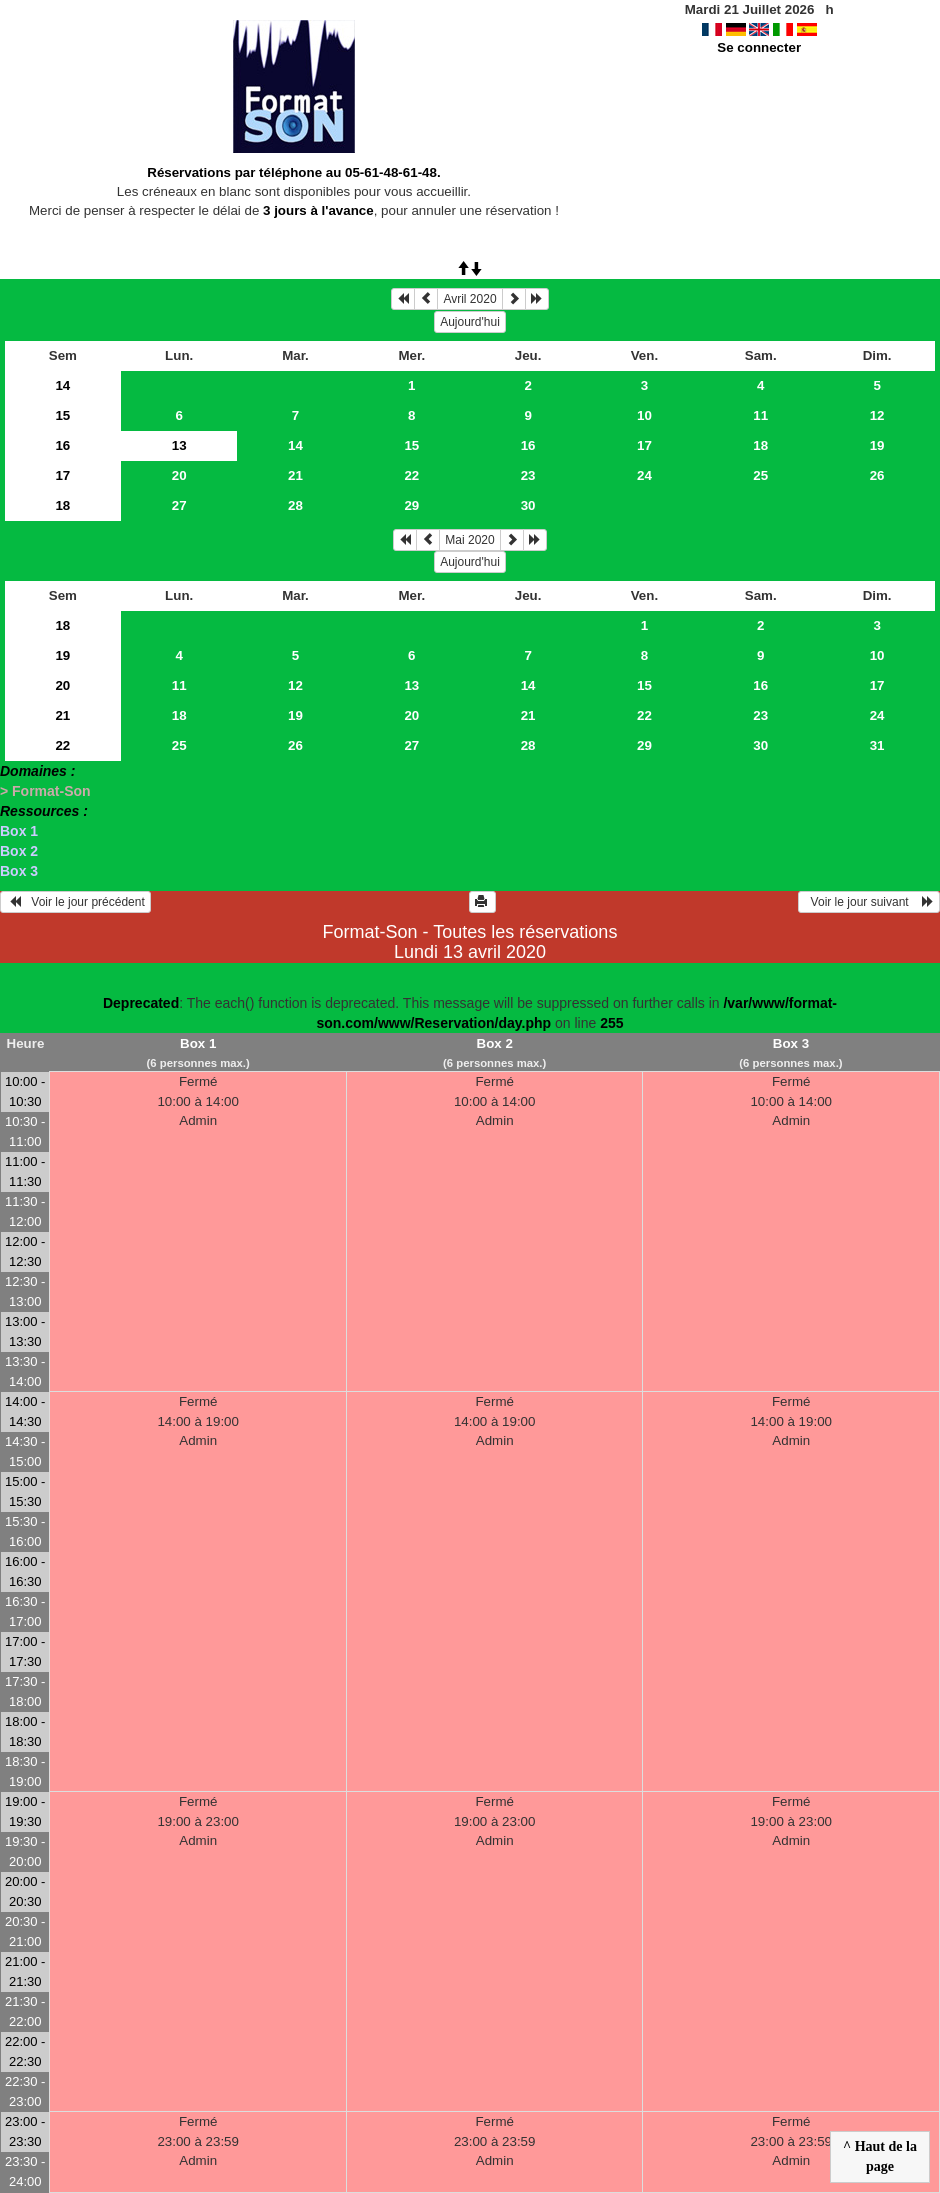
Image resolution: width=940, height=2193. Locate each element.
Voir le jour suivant (869, 902)
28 (295, 505)
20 (179, 475)
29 (411, 505)
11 (760, 415)
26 (877, 475)
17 (644, 445)
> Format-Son (45, 791)
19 (877, 445)
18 (760, 445)
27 (179, 505)
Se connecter (759, 47)
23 (528, 475)
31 (877, 745)
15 (62, 415)
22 (411, 475)
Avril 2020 (469, 299)
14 (62, 385)
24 (644, 475)
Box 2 (19, 851)
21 (295, 475)
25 (760, 475)
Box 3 (19, 871)
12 (877, 415)
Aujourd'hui (470, 322)
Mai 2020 (469, 540)
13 (411, 685)
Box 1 (19, 831)
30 (528, 505)
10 (644, 415)
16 (62, 445)
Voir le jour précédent (75, 902)
